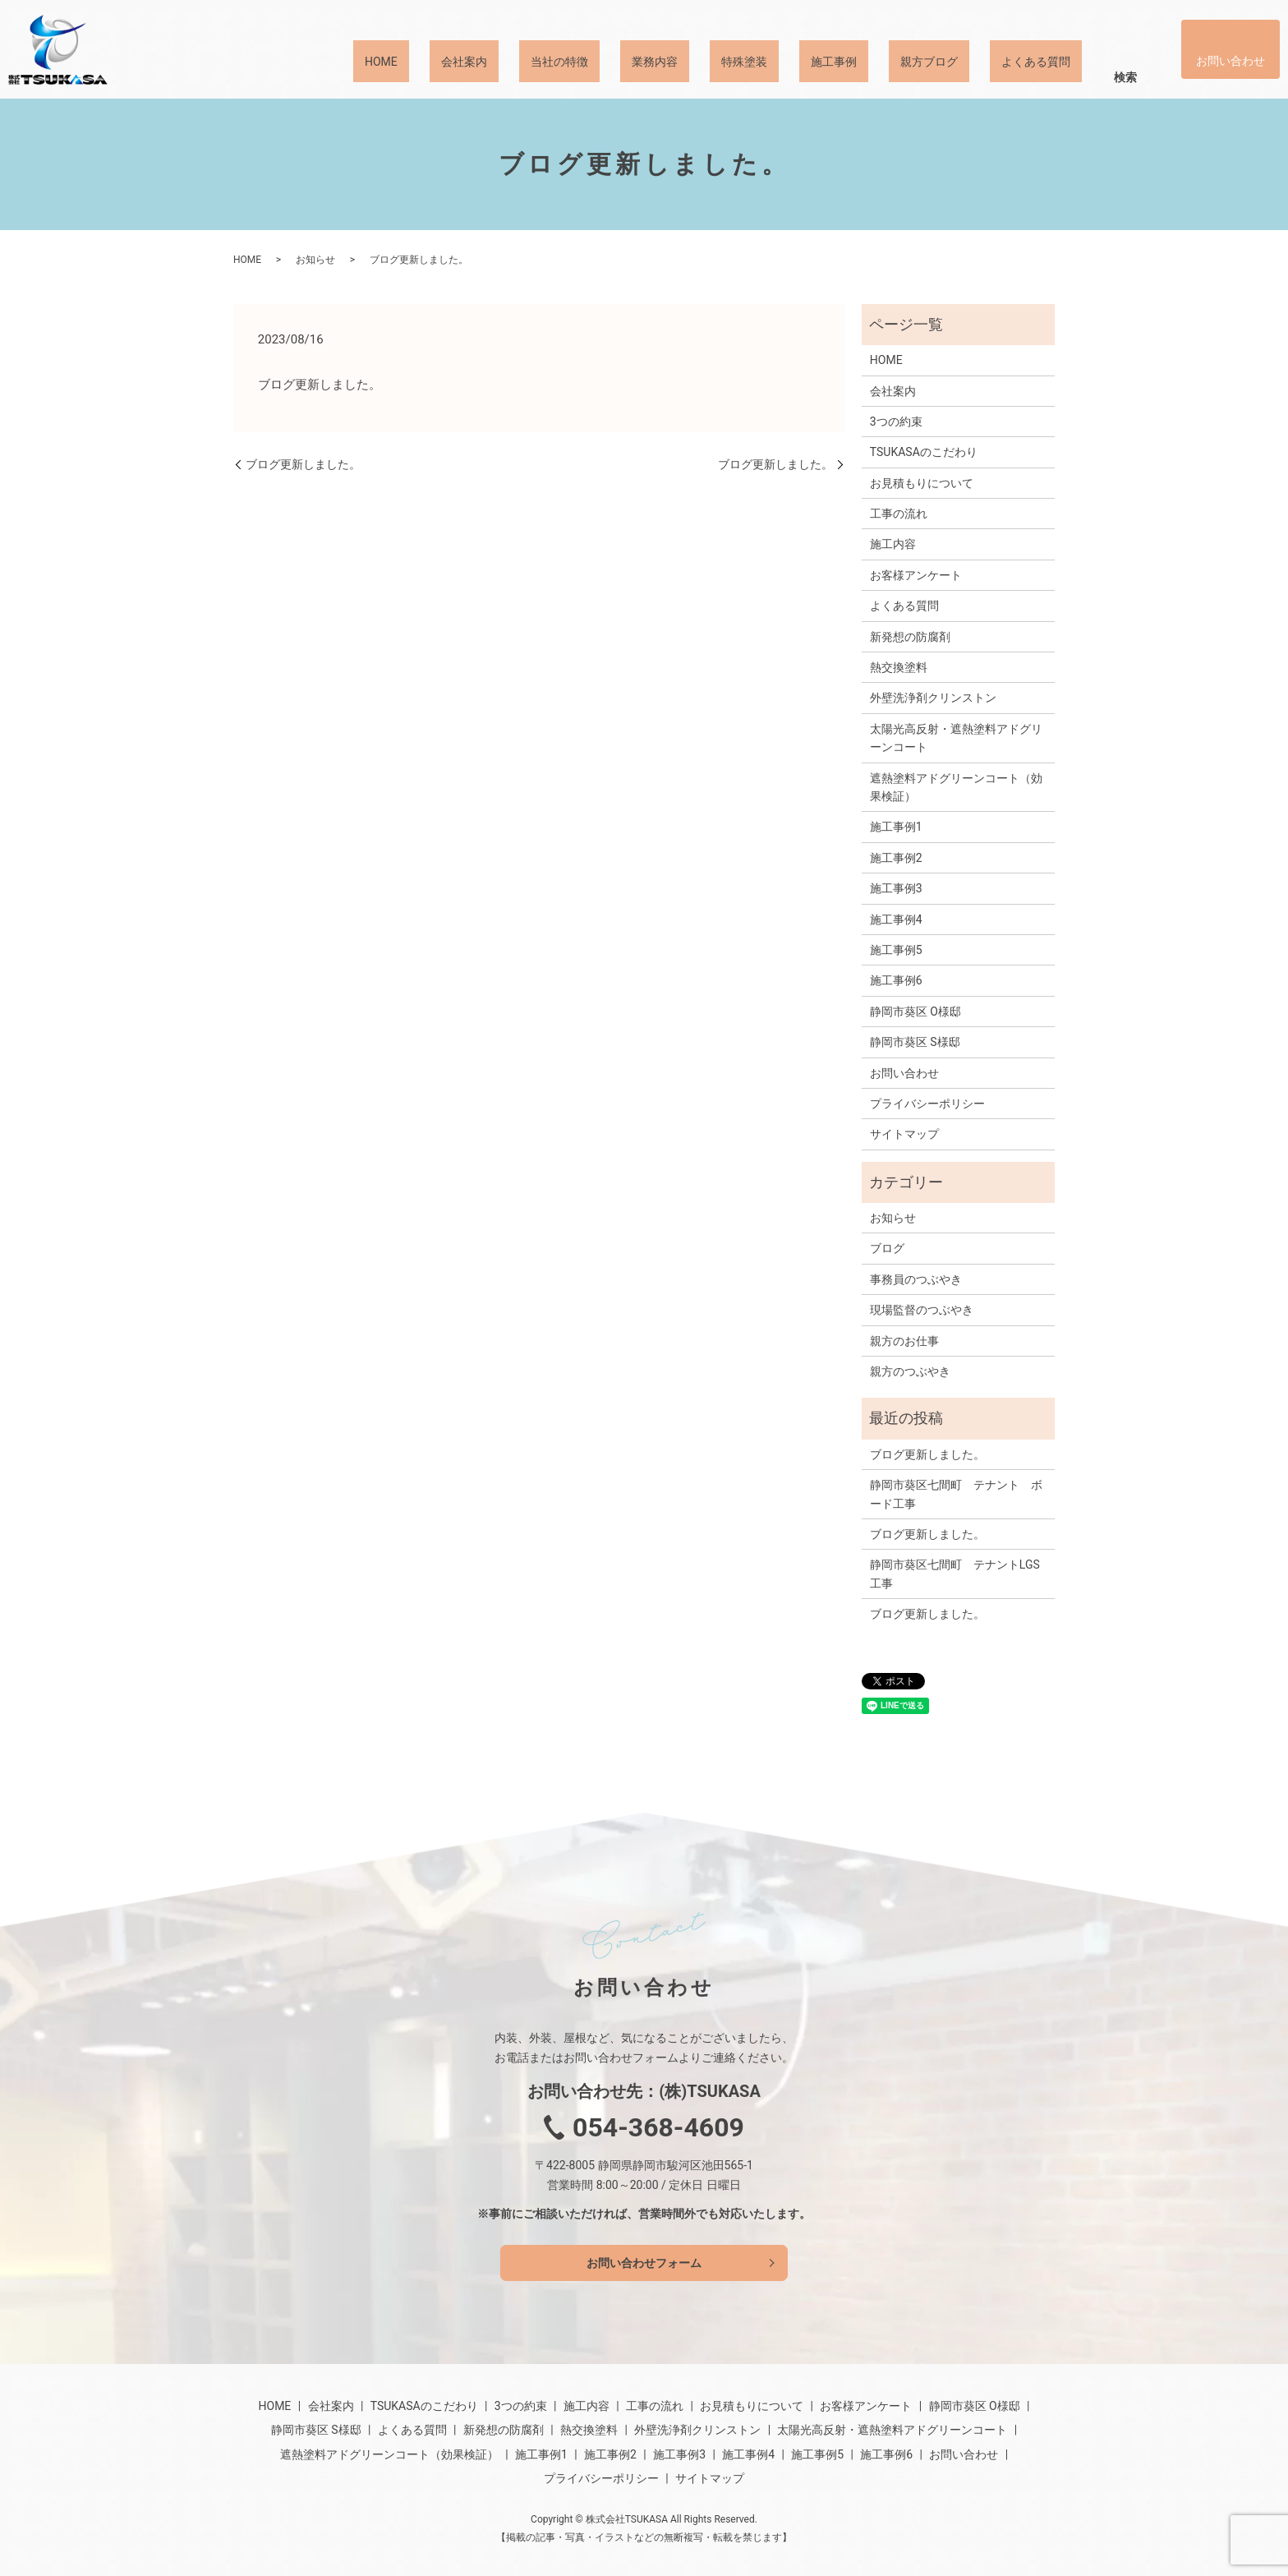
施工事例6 (896, 980)
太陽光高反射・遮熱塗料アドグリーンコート (956, 737)
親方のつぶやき (910, 1371)
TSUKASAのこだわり (924, 452)
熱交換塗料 (898, 667)
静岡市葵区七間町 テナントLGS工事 (955, 1573)
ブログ (887, 1248)
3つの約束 (896, 421)
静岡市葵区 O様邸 (915, 1011)
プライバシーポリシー (927, 1103)
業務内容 (655, 77)
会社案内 (464, 77)
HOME (381, 77)
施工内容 (893, 544)
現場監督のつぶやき (921, 1309)
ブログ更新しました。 (303, 464)
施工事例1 (896, 826)
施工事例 (834, 77)
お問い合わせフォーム (644, 2263)
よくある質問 (1035, 77)
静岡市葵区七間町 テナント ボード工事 (956, 1493)
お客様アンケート (916, 575)
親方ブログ (929, 77)
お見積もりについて (921, 483)
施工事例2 (896, 857)
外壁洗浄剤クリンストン (933, 697)
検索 (1125, 77)
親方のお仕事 (904, 1341)
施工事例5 (896, 949)
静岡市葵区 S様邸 (915, 1041)
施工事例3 (896, 888)
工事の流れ (898, 513)
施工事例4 (896, 919)
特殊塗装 (744, 77)
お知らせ (315, 259)
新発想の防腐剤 (910, 636)
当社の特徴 (559, 77)
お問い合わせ (904, 1073)
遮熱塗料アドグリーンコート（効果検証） (956, 787)
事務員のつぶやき (916, 1279)
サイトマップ (904, 1134)
